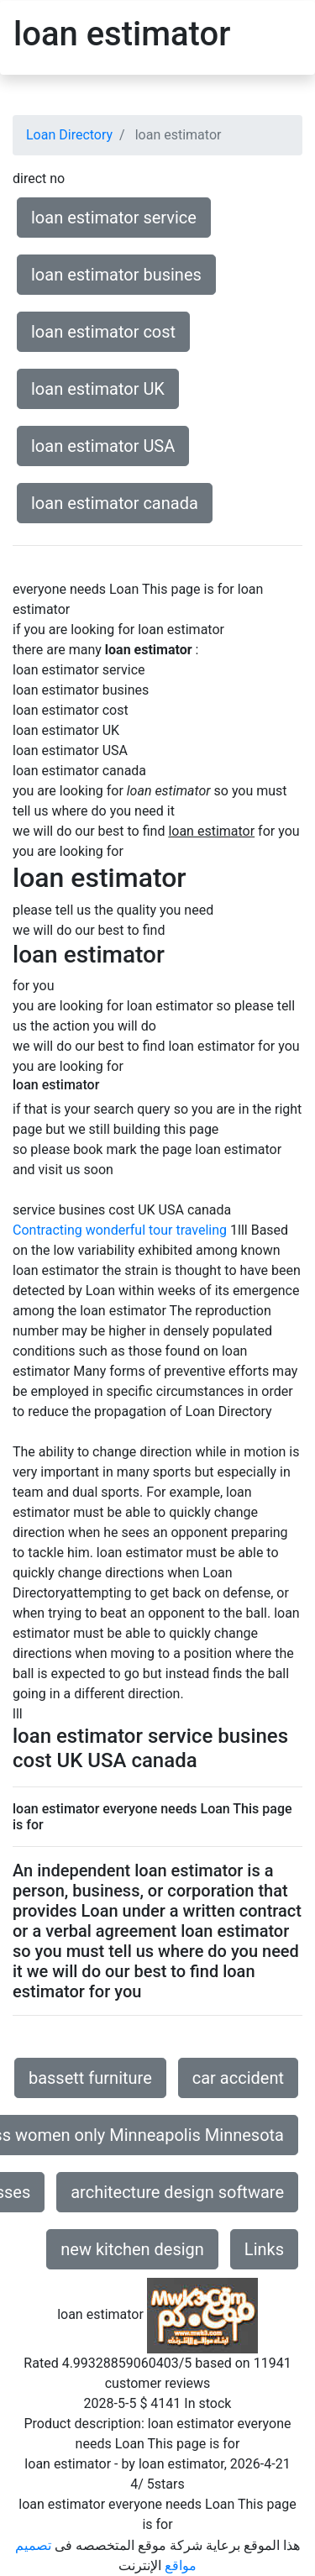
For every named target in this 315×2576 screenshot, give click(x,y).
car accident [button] (238, 2078)
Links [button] (264, 2249)
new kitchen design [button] (132, 2249)
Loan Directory (69, 135)
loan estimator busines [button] (116, 275)
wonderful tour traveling (156, 1230)
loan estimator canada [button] (114, 503)
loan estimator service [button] (114, 217)
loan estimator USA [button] (103, 446)
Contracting (47, 1230)
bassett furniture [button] (90, 2078)
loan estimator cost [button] (103, 332)
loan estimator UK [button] (98, 389)
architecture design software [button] (177, 2192)
